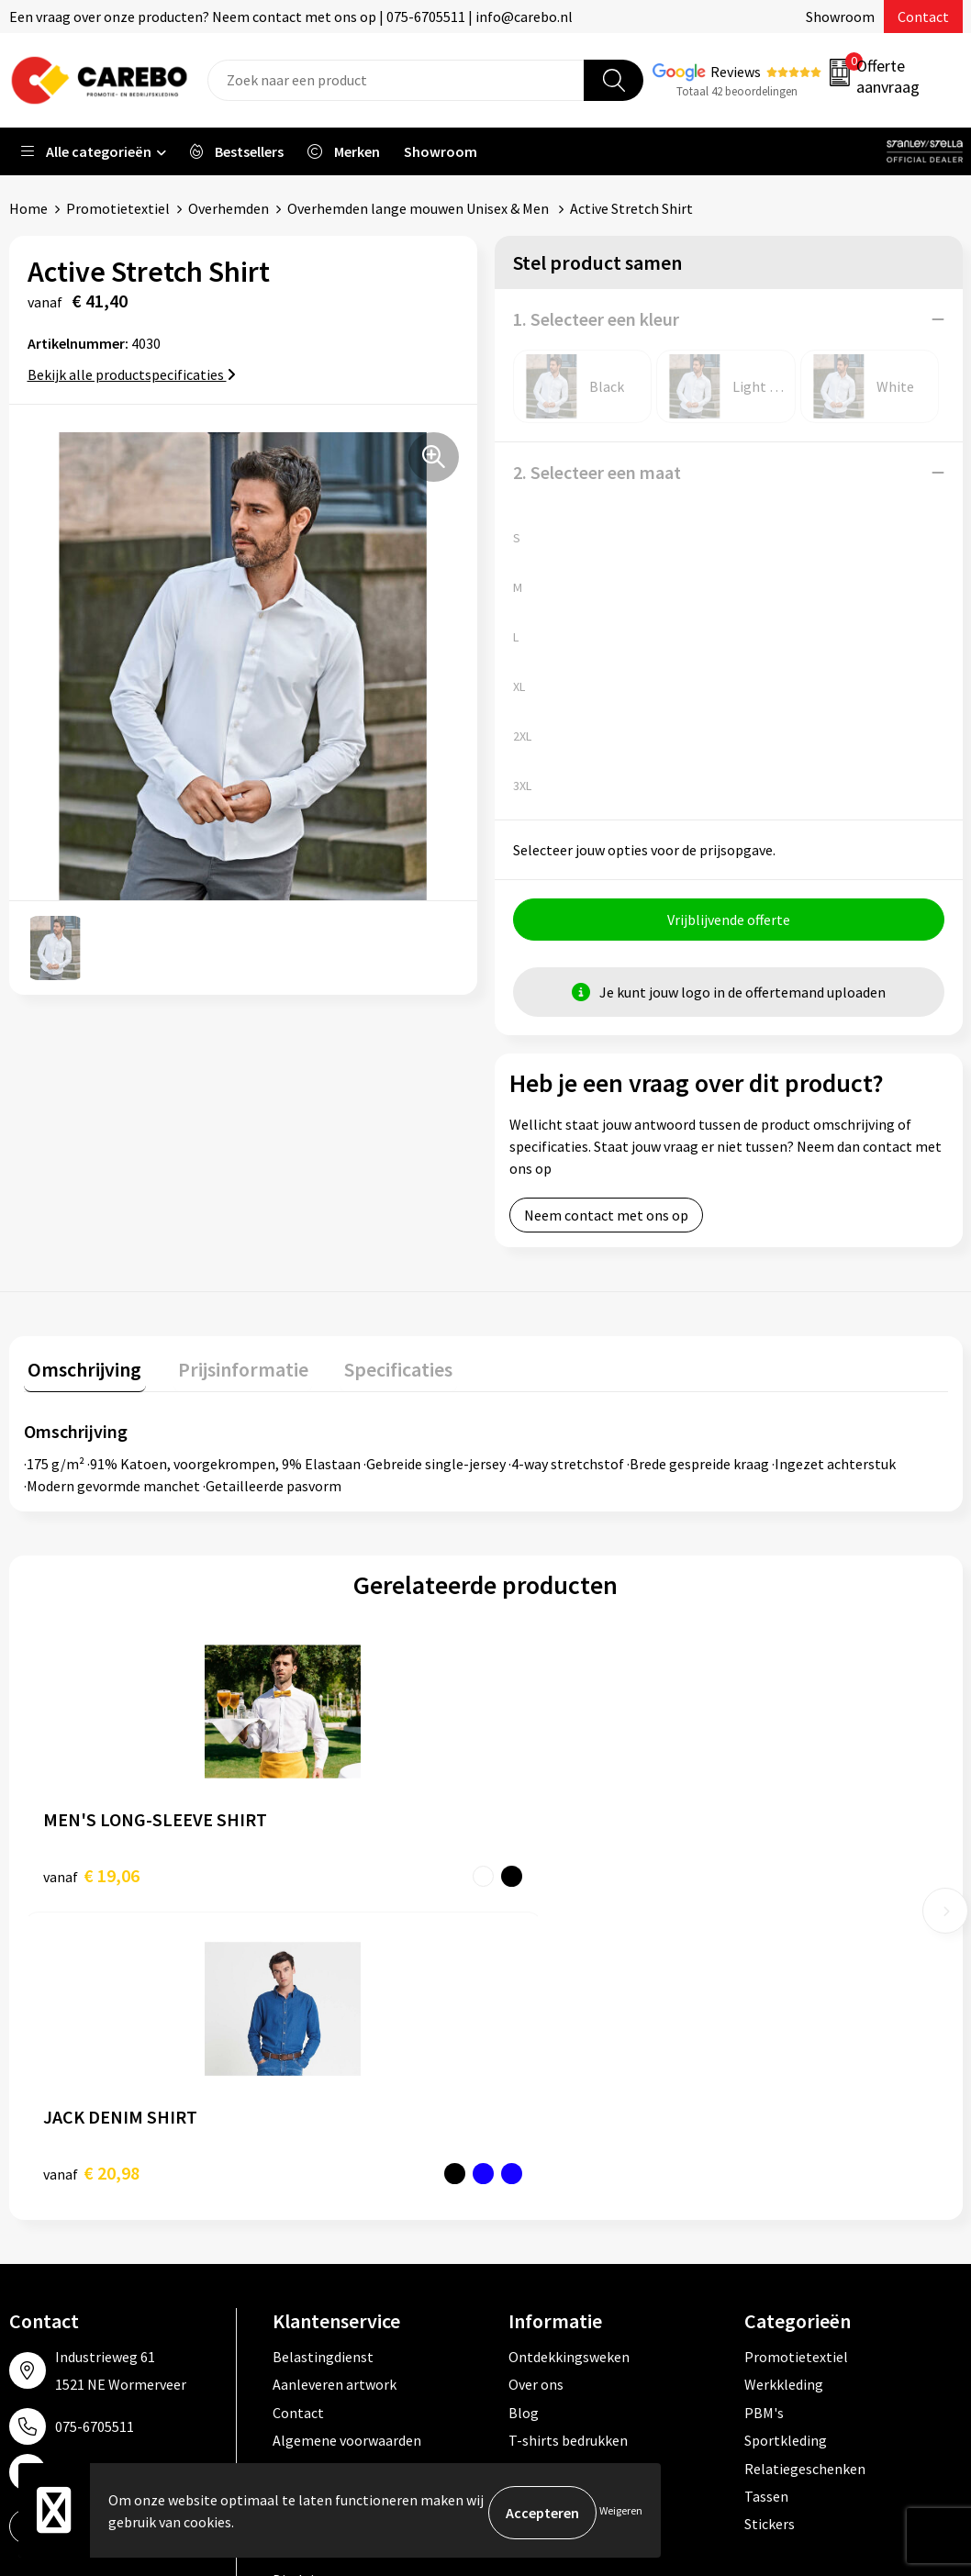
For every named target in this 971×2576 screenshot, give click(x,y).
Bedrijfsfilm (546, 2199)
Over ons (536, 2087)
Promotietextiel (118, 208)
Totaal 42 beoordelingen (737, 91)
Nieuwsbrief (546, 2226)
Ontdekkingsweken (569, 2059)
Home (28, 208)
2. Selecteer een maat (597, 472)
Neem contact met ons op (606, 1219)
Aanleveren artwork (334, 2087)
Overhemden (228, 208)
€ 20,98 (321, 1875)
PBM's (764, 2115)
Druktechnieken (323, 2255)
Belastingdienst (323, 2059)
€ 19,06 (91, 1875)
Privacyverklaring (327, 2226)
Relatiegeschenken (804, 2171)
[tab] (81, 1373)
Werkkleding (783, 2087)
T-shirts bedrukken (568, 2143)
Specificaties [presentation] (377, 1369)
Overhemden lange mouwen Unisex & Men (419, 208)
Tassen (766, 2199)
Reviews (735, 71)
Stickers (769, 2226)
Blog (523, 2115)
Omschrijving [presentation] (81, 1369)
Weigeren (620, 2512)
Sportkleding (785, 2143)
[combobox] (396, 80)
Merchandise (547, 2171)
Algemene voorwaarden (347, 2143)
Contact (923, 16)
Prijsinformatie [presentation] (230, 1369)
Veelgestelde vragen (336, 2171)
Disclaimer (306, 2282)
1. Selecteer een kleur (596, 318)
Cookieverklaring (326, 2199)
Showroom (840, 16)
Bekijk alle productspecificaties (132, 374)
